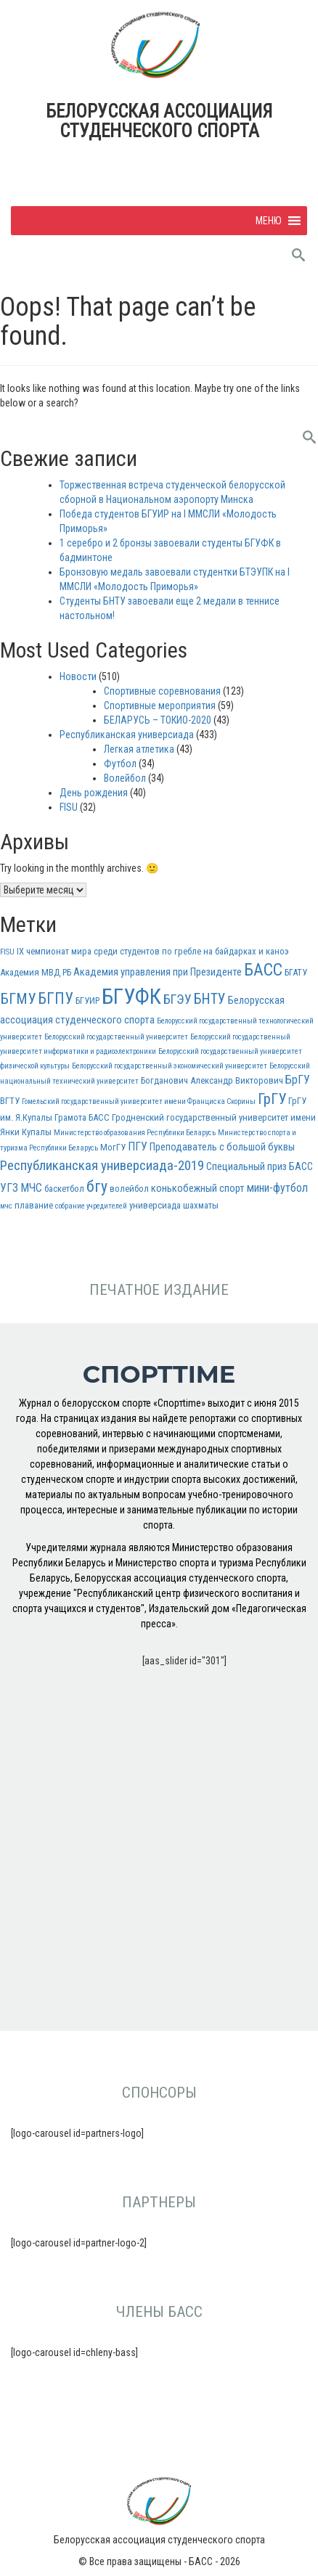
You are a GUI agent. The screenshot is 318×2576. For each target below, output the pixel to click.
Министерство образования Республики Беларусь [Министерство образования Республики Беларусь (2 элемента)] (135, 1132)
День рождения (94, 792)
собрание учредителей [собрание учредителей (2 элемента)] (91, 1206)
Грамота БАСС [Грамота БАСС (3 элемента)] (82, 1117)
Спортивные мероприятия (160, 705)
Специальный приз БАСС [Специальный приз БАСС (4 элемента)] (259, 1167)
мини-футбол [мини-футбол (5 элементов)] (277, 1188)
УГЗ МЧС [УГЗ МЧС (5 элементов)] (21, 1188)
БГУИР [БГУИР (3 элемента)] (87, 1000)
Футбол (120, 763)
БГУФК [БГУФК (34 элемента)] (131, 996)
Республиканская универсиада (127, 734)
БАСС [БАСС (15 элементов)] (263, 970)
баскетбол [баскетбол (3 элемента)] (64, 1188)
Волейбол (125, 778)
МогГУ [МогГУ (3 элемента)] (113, 1147)
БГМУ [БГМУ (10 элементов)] (18, 998)
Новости (78, 676)
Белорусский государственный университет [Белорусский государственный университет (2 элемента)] (116, 1037)
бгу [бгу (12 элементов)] (96, 1186)
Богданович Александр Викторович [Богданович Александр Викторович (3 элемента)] (212, 1080)
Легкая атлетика (139, 749)
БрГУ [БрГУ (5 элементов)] (297, 1080)
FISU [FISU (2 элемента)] (7, 952)
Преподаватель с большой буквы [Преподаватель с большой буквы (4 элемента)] (222, 1147)
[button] (269, 220)
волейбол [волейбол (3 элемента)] (129, 1188)
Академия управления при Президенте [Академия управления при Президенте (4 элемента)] (157, 972)
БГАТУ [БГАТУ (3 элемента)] (296, 972)
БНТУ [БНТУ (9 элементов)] (210, 999)
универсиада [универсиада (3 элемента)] (155, 1205)
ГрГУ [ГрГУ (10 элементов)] (272, 1099)
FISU (69, 807)
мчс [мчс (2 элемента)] (6, 1206)
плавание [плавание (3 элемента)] (34, 1205)
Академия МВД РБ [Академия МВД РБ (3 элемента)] (35, 972)
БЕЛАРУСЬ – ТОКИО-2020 (157, 720)
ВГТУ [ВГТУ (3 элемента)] (10, 1100)
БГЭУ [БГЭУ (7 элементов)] (177, 999)
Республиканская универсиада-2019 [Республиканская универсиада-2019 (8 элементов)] (102, 1165)
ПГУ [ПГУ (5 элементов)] (137, 1146)
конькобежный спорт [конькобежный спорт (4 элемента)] (198, 1188)
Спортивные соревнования (162, 691)
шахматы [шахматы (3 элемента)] (201, 1205)
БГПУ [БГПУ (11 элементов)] (55, 998)
